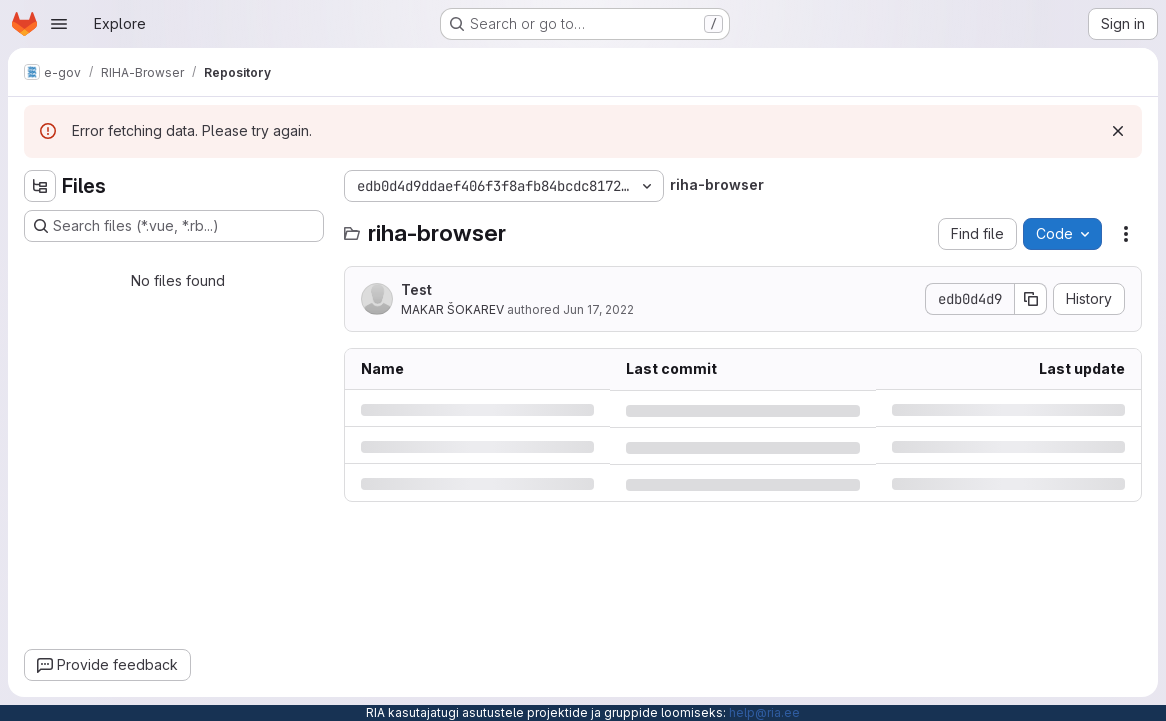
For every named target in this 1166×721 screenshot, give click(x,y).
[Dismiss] (1118, 131)
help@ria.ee (764, 712)
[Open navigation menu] (59, 24)
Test (416, 289)
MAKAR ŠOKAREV (452, 309)
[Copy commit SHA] (1031, 299)
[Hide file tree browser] (40, 186)
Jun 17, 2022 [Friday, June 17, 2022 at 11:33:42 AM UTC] (598, 309)
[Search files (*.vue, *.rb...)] (174, 226)
